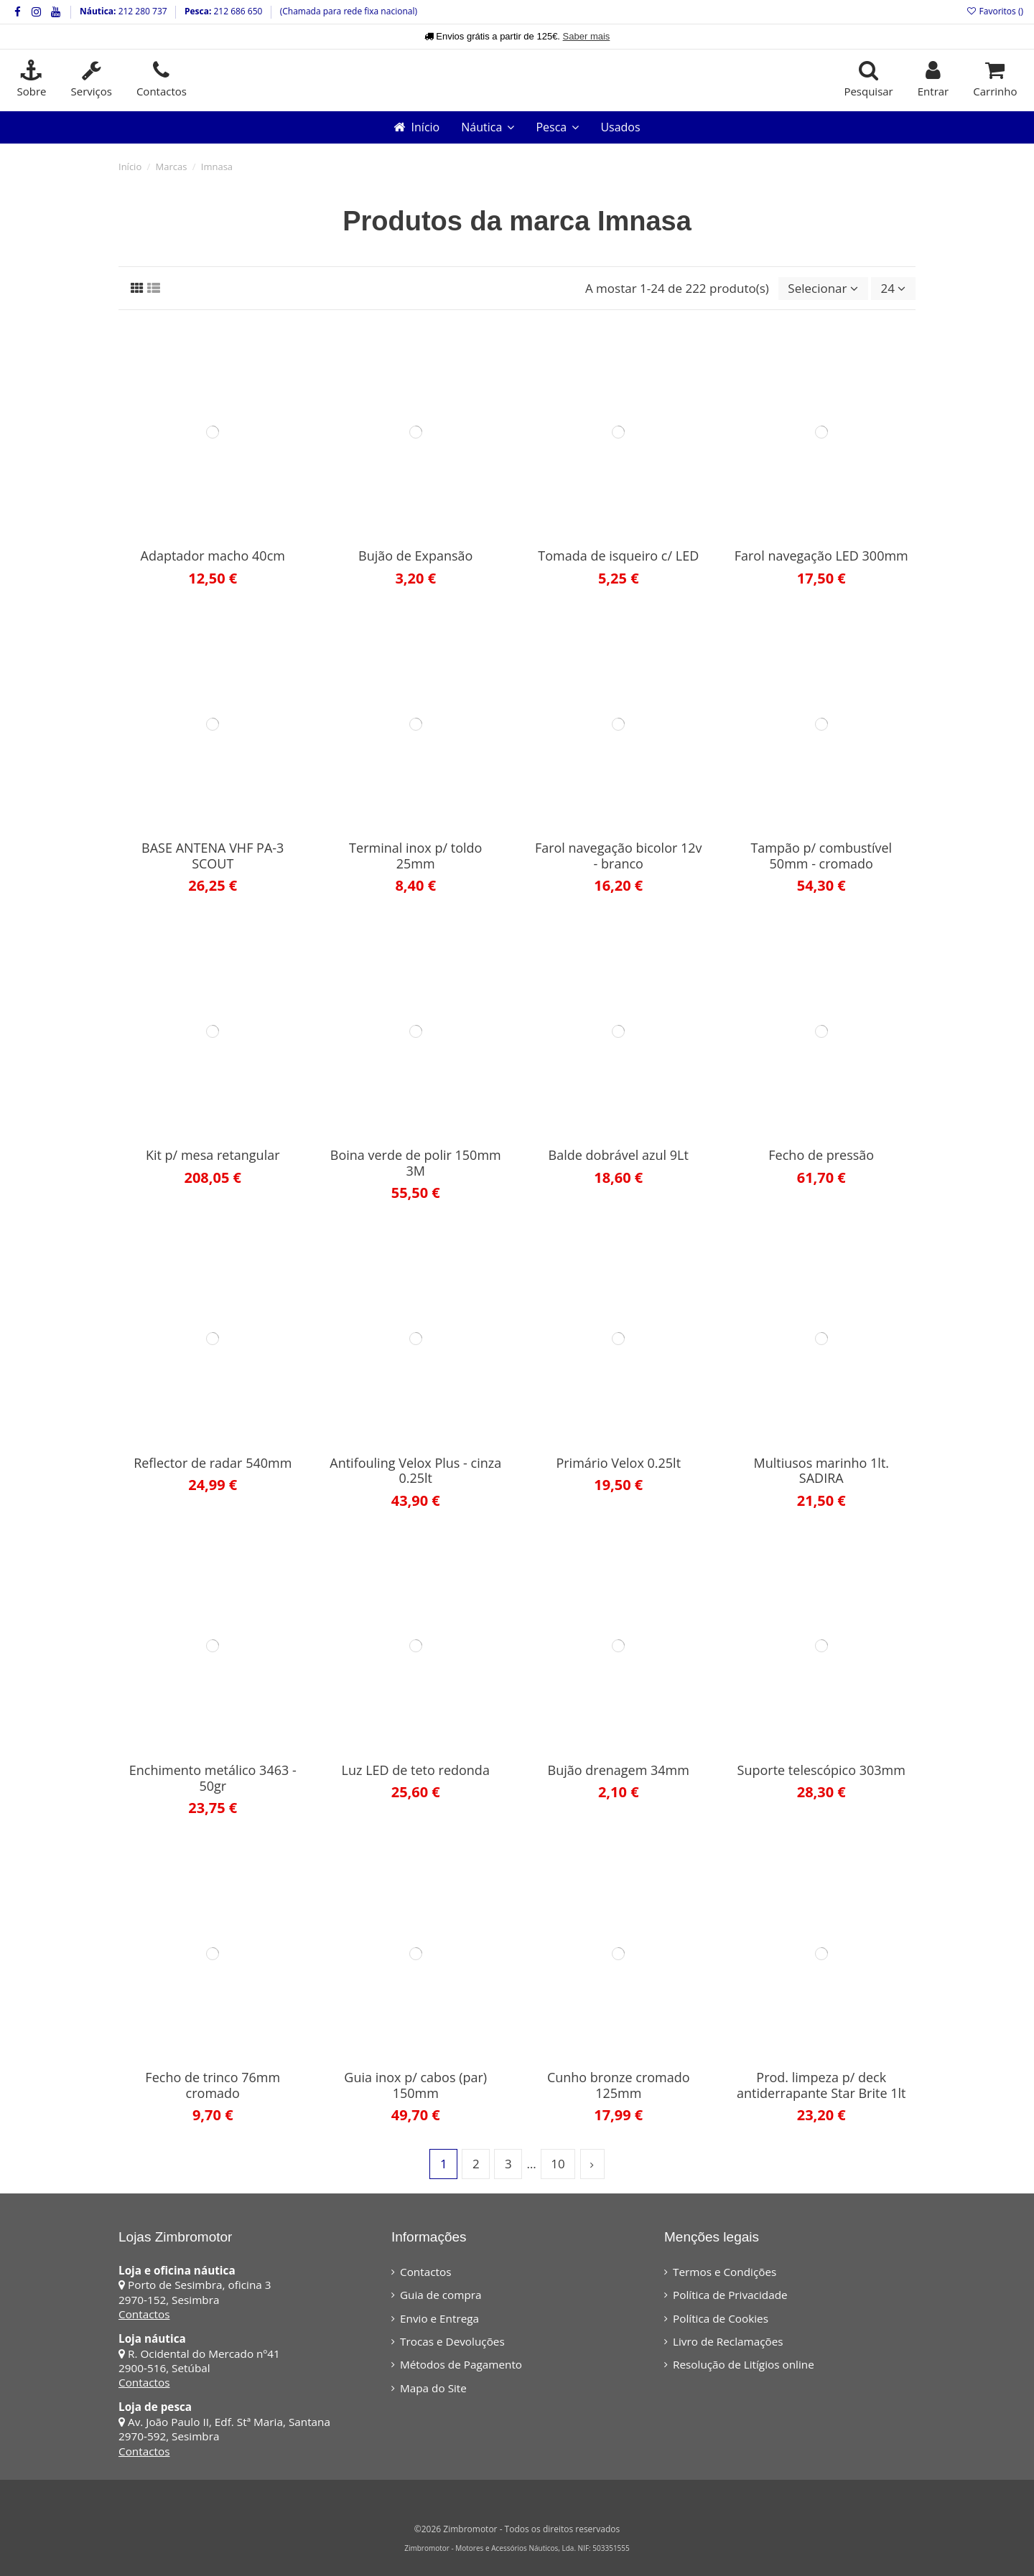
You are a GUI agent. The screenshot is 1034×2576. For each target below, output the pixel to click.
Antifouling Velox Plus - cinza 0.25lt (415, 1470)
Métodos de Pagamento (461, 2364)
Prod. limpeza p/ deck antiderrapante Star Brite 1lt (821, 2085)
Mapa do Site (433, 2388)
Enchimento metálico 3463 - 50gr (213, 1777)
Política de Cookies (720, 2318)
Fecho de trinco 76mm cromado (212, 2085)
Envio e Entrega (439, 2318)
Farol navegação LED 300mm (821, 555)
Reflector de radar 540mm (213, 1462)
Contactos (143, 2314)
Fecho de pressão (821, 1154)
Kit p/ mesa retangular (213, 1154)
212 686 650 (236, 11)
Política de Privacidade (730, 2294)
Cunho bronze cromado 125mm (618, 2085)
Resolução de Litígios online (743, 2364)
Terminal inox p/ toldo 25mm (415, 855)
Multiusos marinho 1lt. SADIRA (821, 1470)
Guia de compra (441, 2294)
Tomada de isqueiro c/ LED (618, 555)
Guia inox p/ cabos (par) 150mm (415, 2085)
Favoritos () (994, 11)
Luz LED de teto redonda (416, 1770)
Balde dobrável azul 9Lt (619, 1154)
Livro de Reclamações (728, 2341)
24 (893, 288)
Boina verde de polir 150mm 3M (415, 1162)
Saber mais (586, 36)
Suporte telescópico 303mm (821, 1770)
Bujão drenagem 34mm (618, 1770)
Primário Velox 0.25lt (618, 1462)
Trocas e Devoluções (452, 2341)
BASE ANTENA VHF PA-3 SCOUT (212, 855)
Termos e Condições (724, 2271)
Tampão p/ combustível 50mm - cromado (821, 855)
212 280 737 (141, 11)
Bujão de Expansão (415, 555)
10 (557, 2163)
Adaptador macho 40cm (213, 555)
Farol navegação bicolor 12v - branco (618, 855)
